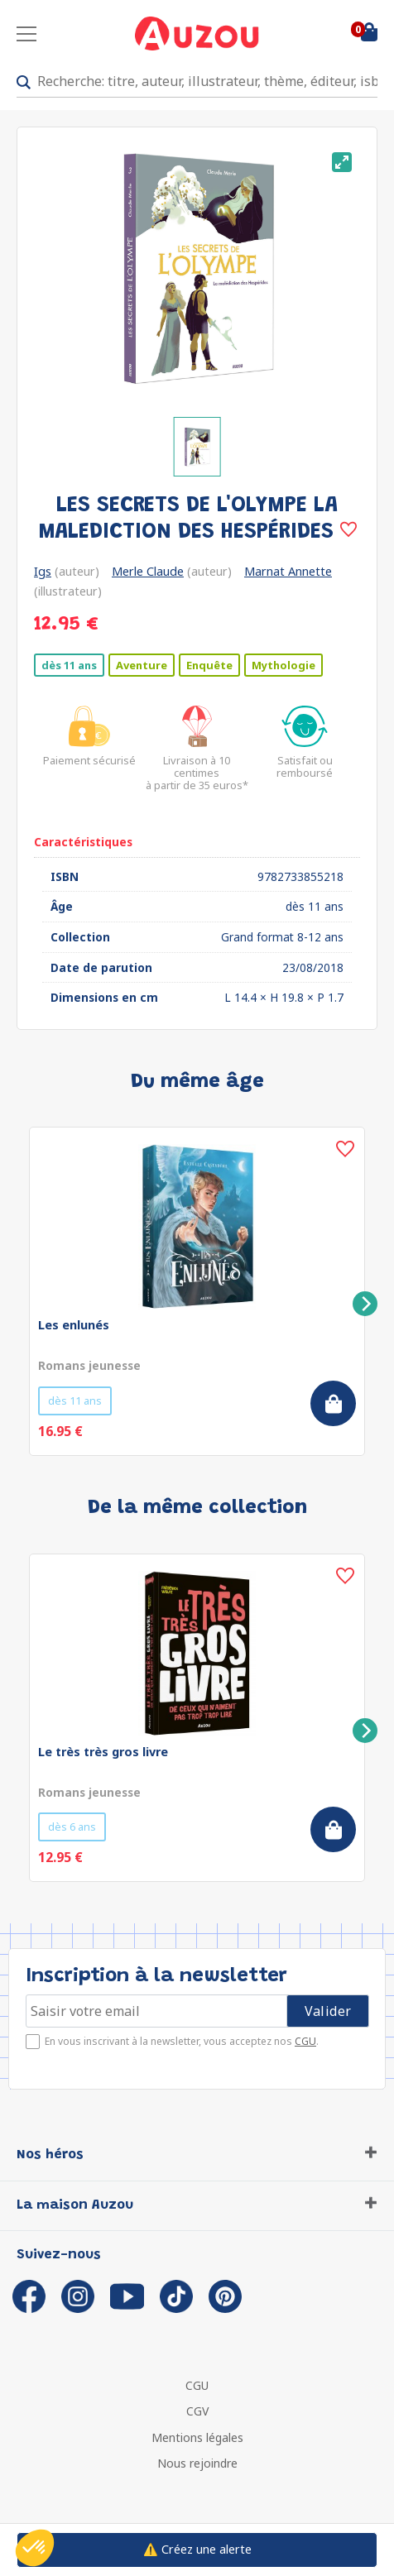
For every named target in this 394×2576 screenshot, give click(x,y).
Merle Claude (148, 571)
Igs (42, 571)
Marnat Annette (288, 571)
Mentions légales (197, 2437)
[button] (35, 2548)
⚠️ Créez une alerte (197, 2549)
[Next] (365, 1303)
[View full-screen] (342, 162)
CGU (305, 2041)
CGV (197, 2411)
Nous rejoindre (197, 2463)
